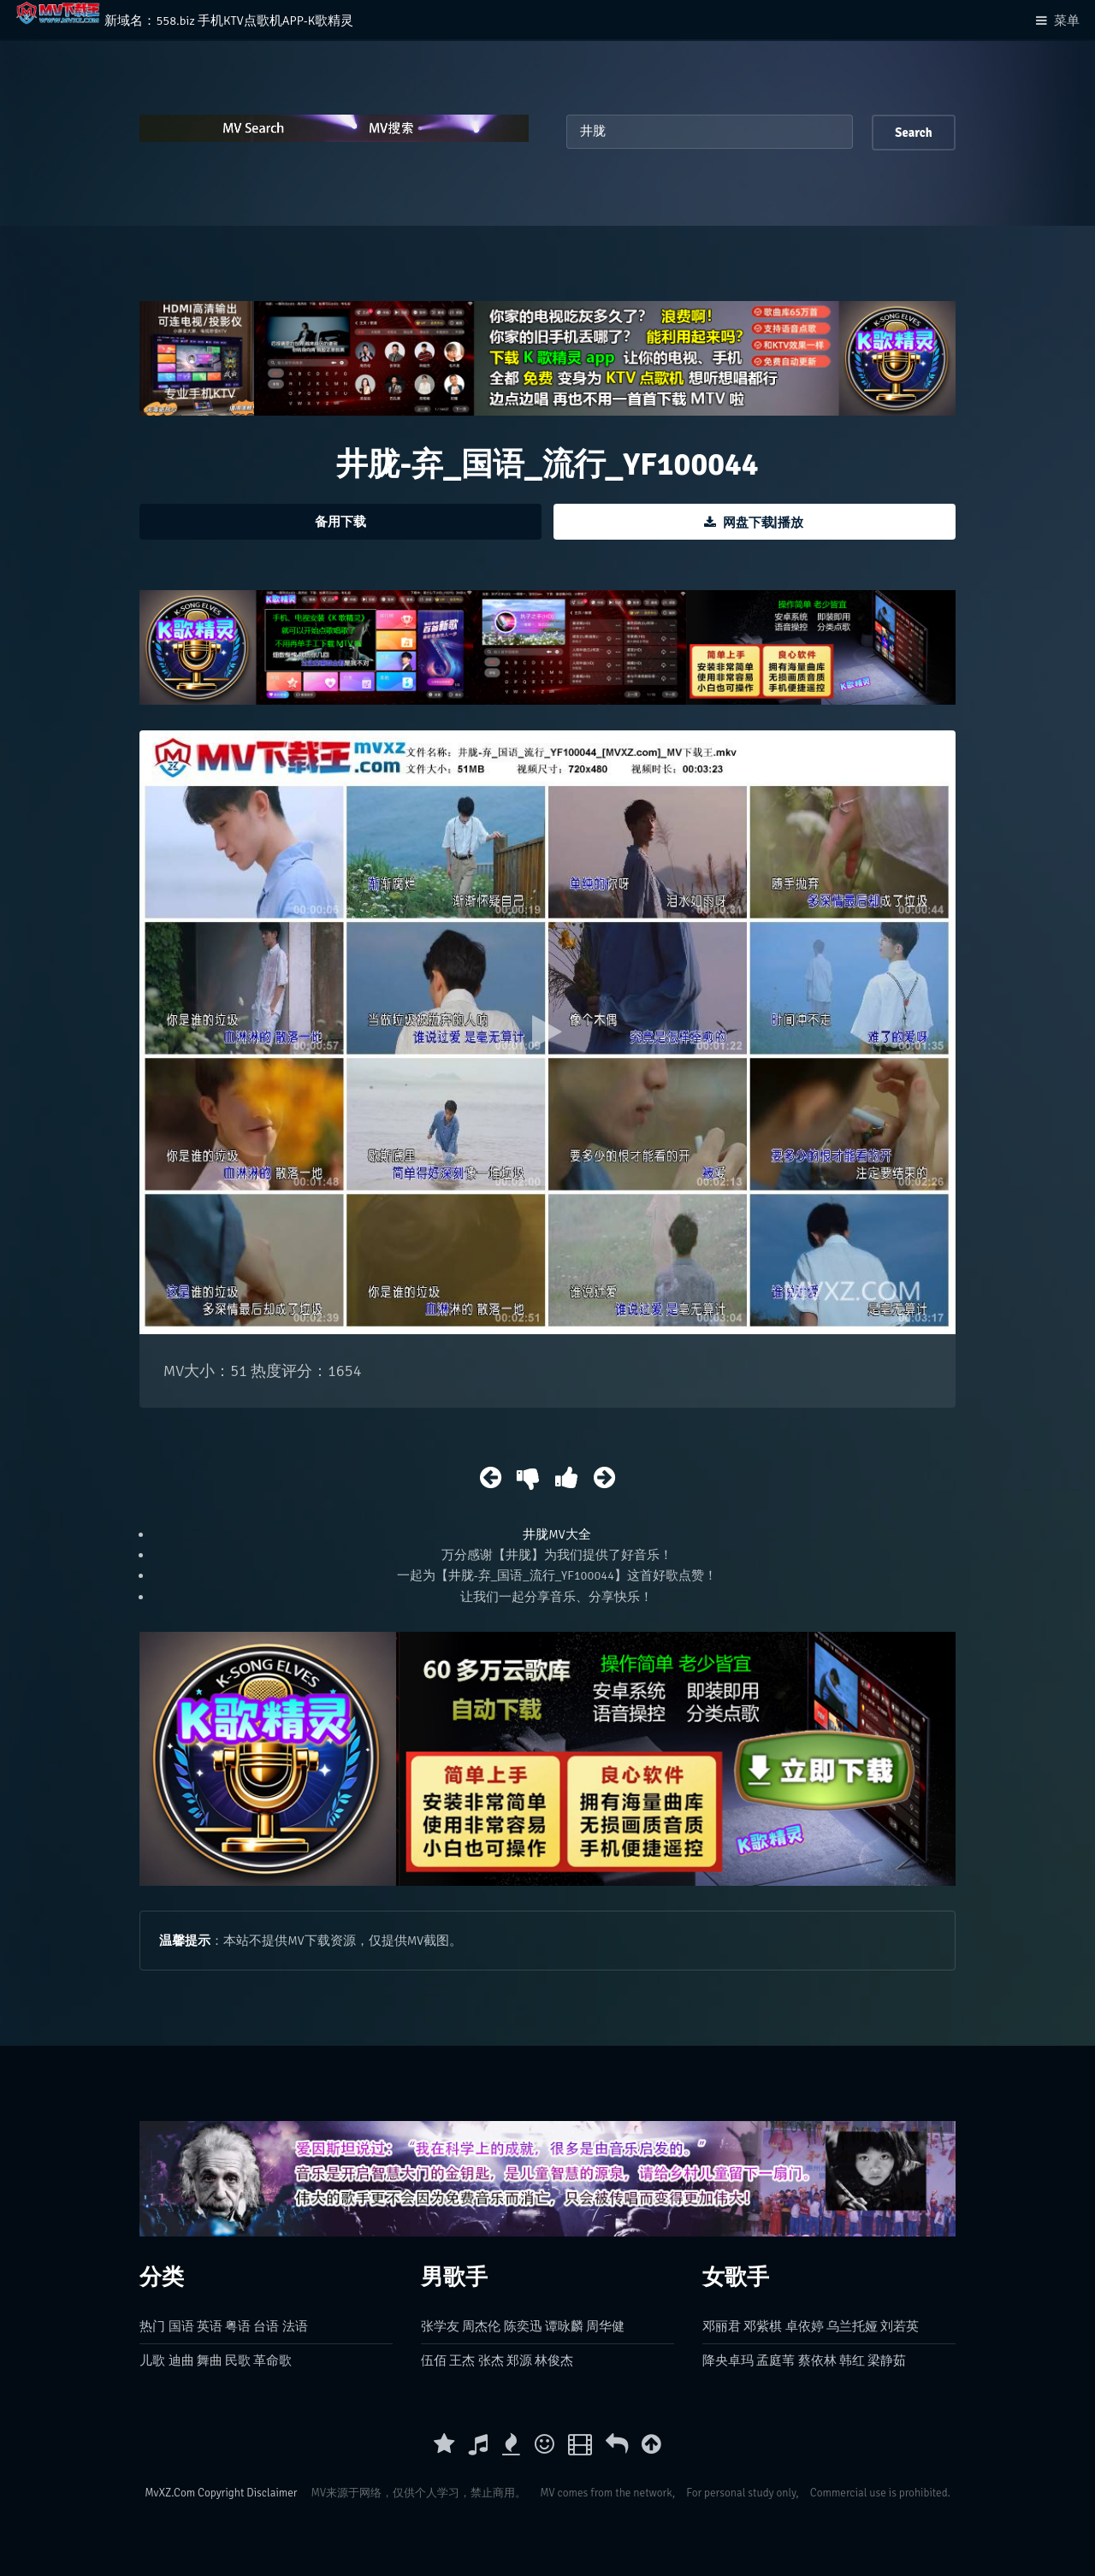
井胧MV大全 (556, 1534)
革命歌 (272, 2360)
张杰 (491, 2360)
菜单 (1067, 20)
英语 (209, 2326)
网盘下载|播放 (763, 522)
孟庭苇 (775, 2360)
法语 (295, 2326)
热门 (152, 2326)
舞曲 (209, 2360)
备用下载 (340, 521)
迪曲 (181, 2360)
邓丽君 (721, 2326)
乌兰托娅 (852, 2326)
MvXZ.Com (170, 2493)
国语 (181, 2326)
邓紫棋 (762, 2326)
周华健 (605, 2326)
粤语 (238, 2326)
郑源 (519, 2360)
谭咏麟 (564, 2326)
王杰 (462, 2360)
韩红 (852, 2360)
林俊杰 (554, 2360)
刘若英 (899, 2326)
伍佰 (434, 2360)
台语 (266, 2326)
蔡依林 (817, 2360)
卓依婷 (804, 2326)
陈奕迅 (523, 2326)
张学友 (440, 2326)
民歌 (238, 2360)
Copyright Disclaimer (247, 2493)
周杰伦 (481, 2326)
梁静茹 (886, 2360)
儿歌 (152, 2360)
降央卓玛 (728, 2360)
